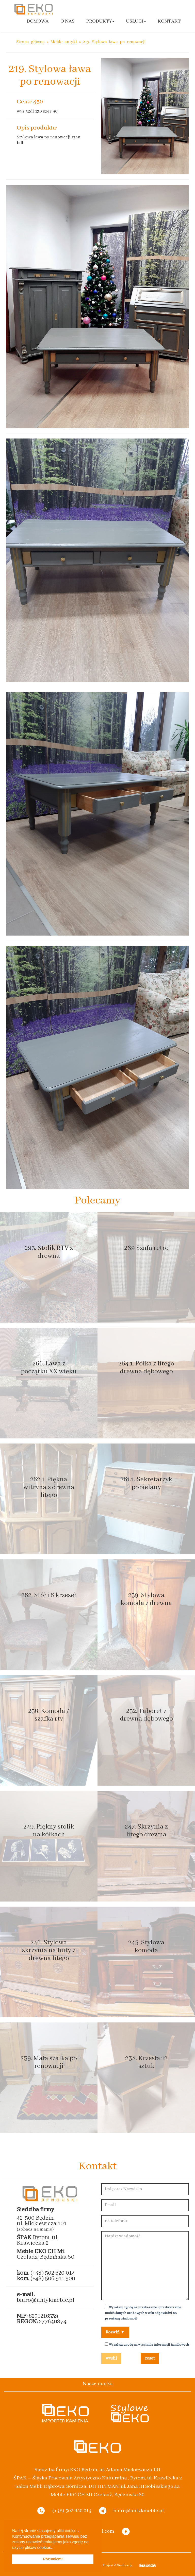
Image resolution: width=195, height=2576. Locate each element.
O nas (67, 21)
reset (150, 2358)
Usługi (136, 21)
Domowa (38, 21)
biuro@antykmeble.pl (45, 2300)
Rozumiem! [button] (53, 2559)
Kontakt (169, 21)
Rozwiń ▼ (115, 2332)
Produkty (100, 21)
